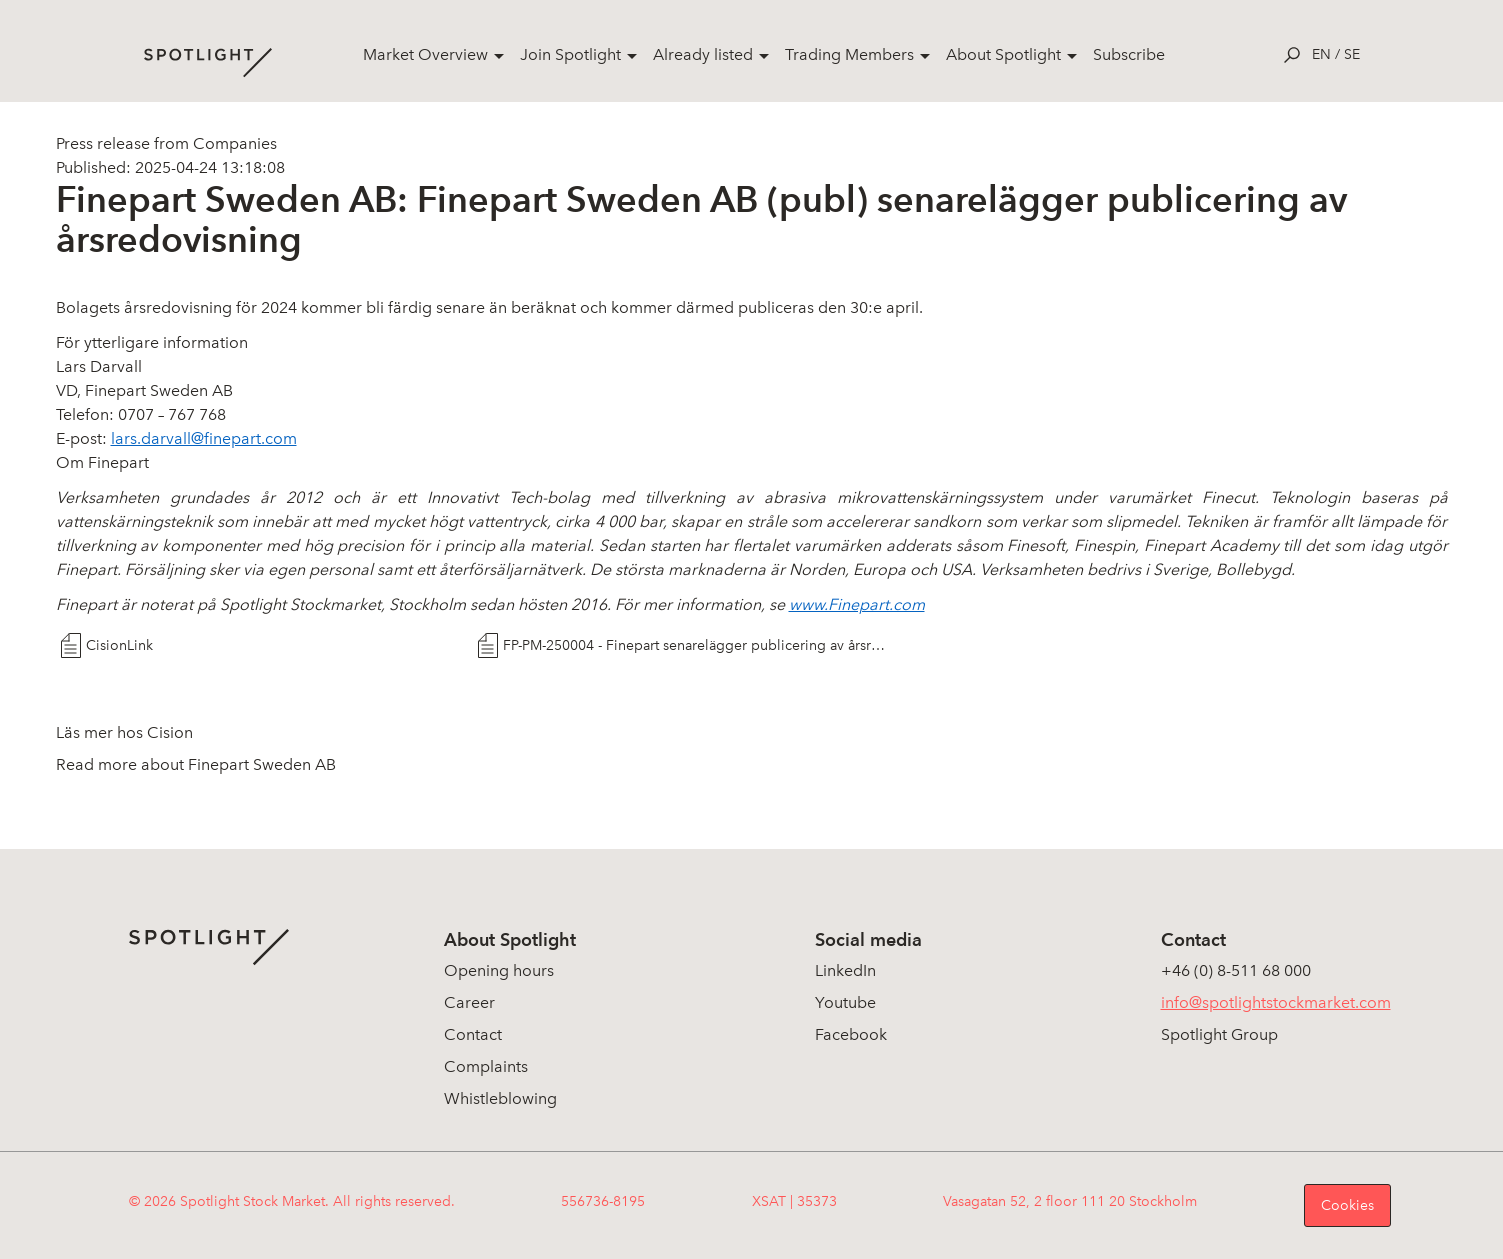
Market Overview (425, 54)
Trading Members (849, 54)
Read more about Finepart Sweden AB (196, 764)
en (1321, 54)
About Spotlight (1003, 54)
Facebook (851, 1034)
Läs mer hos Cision (124, 732)
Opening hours (499, 970)
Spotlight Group (1219, 1034)
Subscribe (1129, 54)
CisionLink (119, 645)
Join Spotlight (570, 54)
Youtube (845, 1002)
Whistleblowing (500, 1098)
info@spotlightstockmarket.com (1276, 1002)
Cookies (1347, 1205)
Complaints (486, 1066)
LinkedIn (845, 970)
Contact (473, 1034)
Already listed (703, 54)
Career (469, 1002)
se (1352, 54)
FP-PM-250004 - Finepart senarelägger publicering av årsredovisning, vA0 (694, 645)
